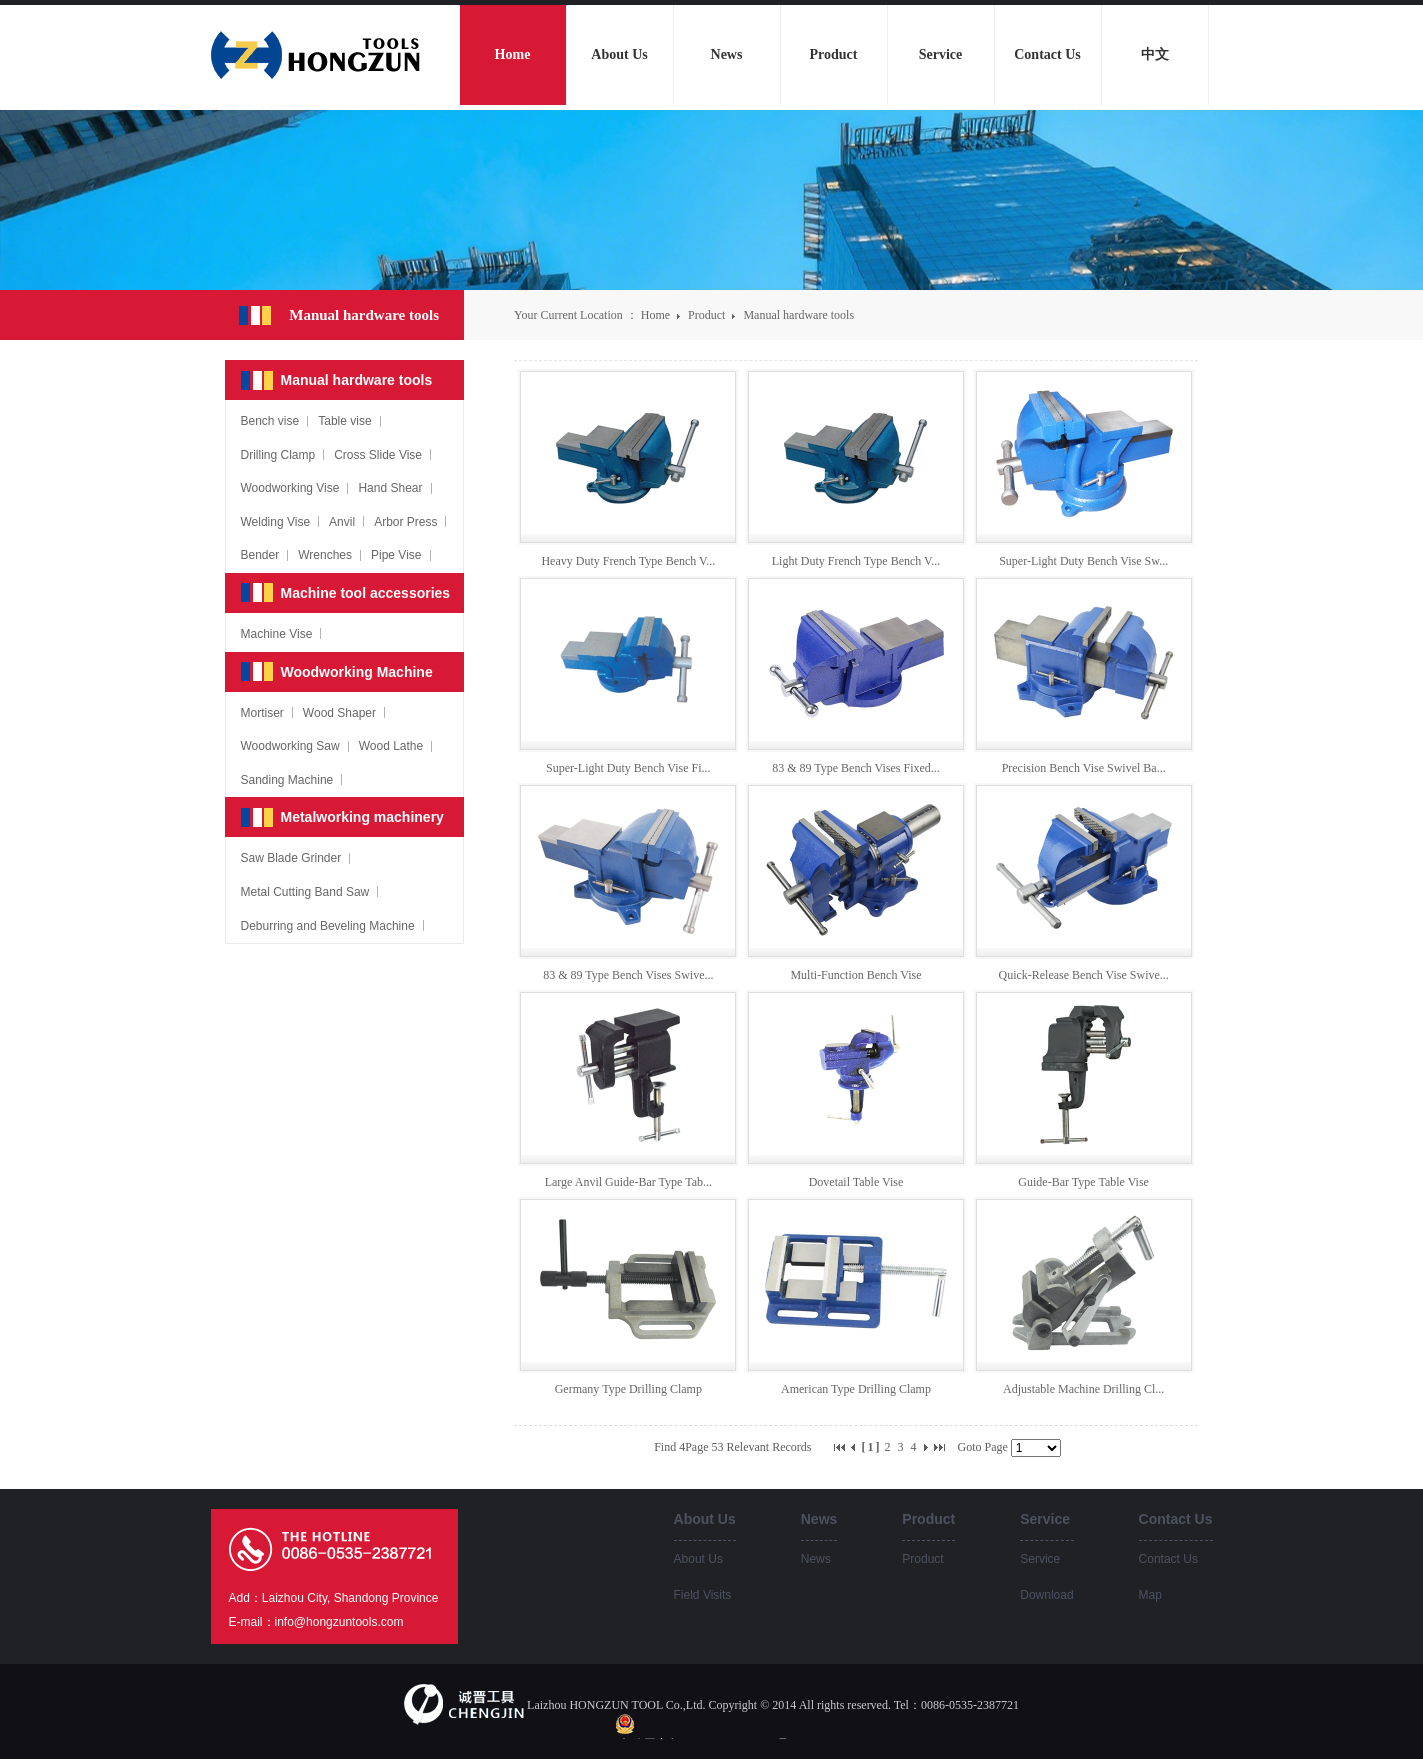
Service (1040, 1559)
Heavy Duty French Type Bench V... (628, 561)
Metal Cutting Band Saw (305, 892)
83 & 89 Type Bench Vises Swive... (628, 975)
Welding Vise (276, 522)
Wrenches (325, 555)
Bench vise (270, 421)
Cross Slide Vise (378, 455)
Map (1150, 1595)
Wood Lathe (391, 746)
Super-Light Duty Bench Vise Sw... (1083, 561)
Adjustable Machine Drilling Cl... (1083, 1389)
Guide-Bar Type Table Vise (1083, 1182)
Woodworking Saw (290, 746)
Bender (260, 555)
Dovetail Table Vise (856, 1182)
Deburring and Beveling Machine (328, 926)
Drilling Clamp (278, 455)
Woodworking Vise (290, 488)
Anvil (342, 522)
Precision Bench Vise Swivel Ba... (1084, 768)
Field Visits (703, 1595)
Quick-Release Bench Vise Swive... (1083, 975)
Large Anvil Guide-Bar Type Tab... (628, 1182)
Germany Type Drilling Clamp (628, 1389)
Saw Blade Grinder (291, 858)
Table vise (344, 421)
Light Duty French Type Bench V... (856, 561)
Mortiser (262, 713)
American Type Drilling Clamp (856, 1389)
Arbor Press (405, 522)
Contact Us (1168, 1559)
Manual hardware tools (798, 315)
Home (655, 315)
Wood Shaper (339, 713)
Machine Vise (277, 634)
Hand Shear (390, 488)
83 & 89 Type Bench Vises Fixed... (856, 768)
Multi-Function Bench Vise (855, 975)
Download (1046, 1595)
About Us (698, 1559)
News (816, 1559)
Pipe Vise (396, 555)
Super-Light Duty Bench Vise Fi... (628, 768)
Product (708, 315)
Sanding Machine (287, 780)
